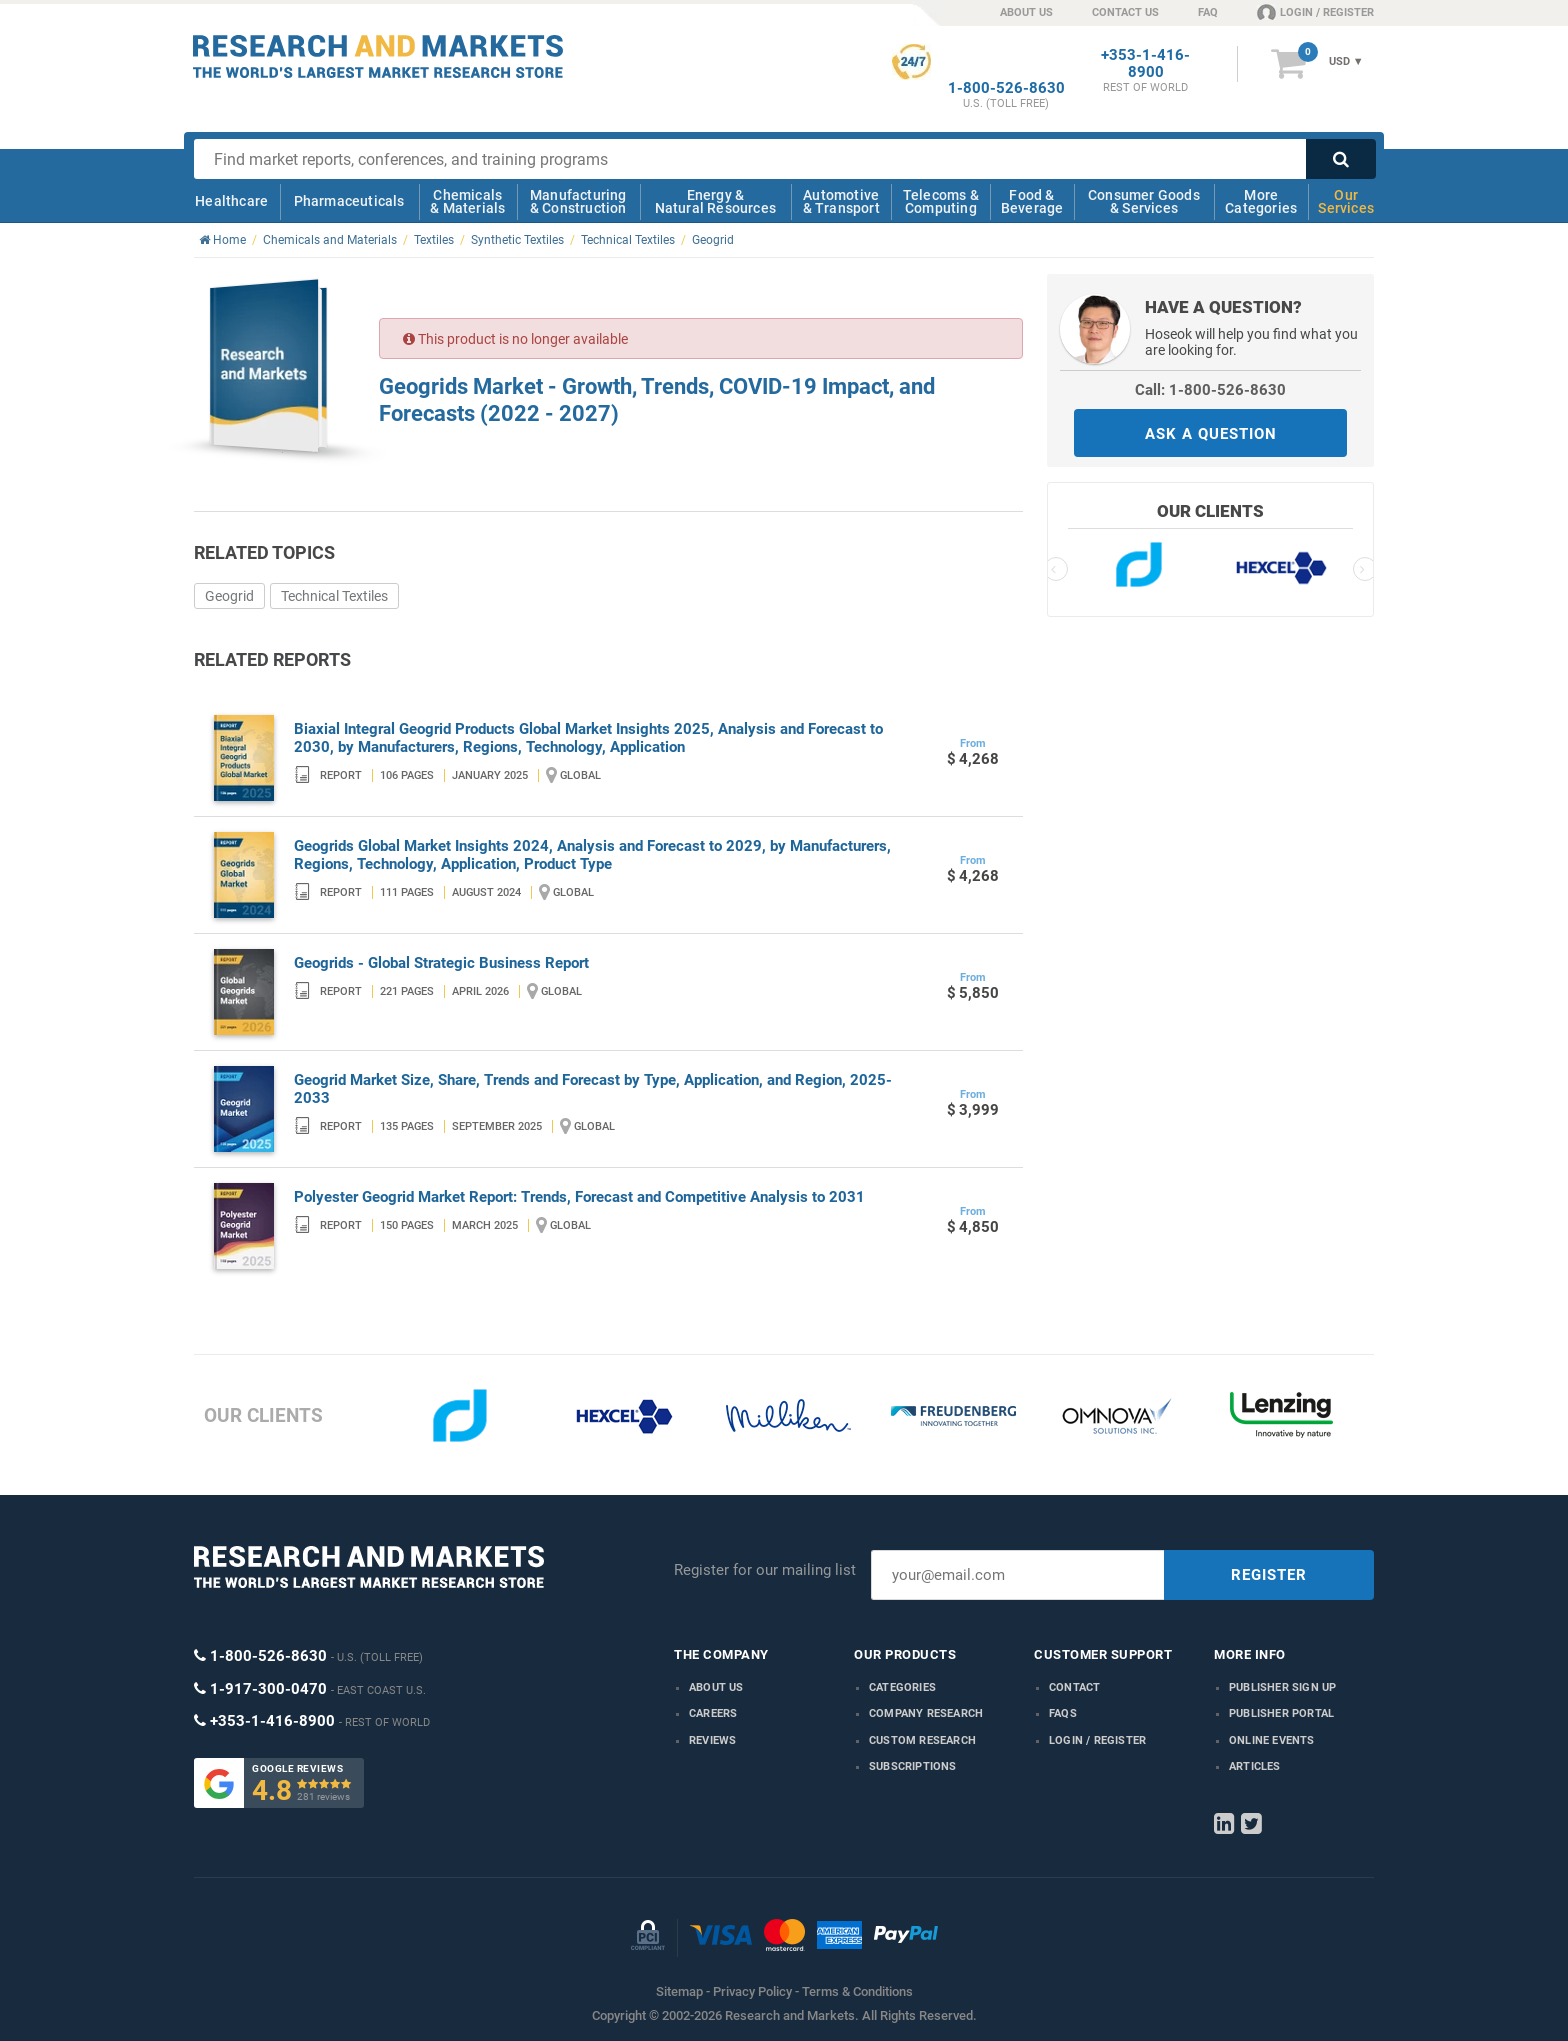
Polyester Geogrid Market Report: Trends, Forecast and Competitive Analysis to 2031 (579, 1197)
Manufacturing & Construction (578, 201)
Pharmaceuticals (349, 201)
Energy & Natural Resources (715, 201)
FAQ (1208, 12)
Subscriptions (913, 1766)
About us (716, 1687)
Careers (713, 1713)
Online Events (1272, 1740)
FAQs (1063, 1713)
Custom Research (922, 1740)
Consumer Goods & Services (1144, 201)
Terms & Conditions (857, 1991)
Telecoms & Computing (941, 201)
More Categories (1261, 201)
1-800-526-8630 (1006, 88)
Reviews (712, 1740)
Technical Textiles (334, 596)
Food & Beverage (1032, 201)
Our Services (1346, 201)
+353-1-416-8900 (1145, 64)
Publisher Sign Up (1282, 1687)
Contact (1074, 1687)
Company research (926, 1713)
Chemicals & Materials (467, 201)
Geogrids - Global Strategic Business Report (441, 963)
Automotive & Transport (841, 201)
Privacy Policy (752, 1991)
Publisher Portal (1281, 1713)
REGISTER (1269, 1575)
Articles (1255, 1766)
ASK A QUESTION (1211, 434)
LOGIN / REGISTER (1315, 12)
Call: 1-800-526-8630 (1210, 390)
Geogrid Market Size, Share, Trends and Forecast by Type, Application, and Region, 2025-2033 (593, 1089)
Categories (902, 1687)
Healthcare (231, 201)
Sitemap (679, 1991)
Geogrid (229, 596)
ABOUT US (1026, 12)
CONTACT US (1125, 12)
